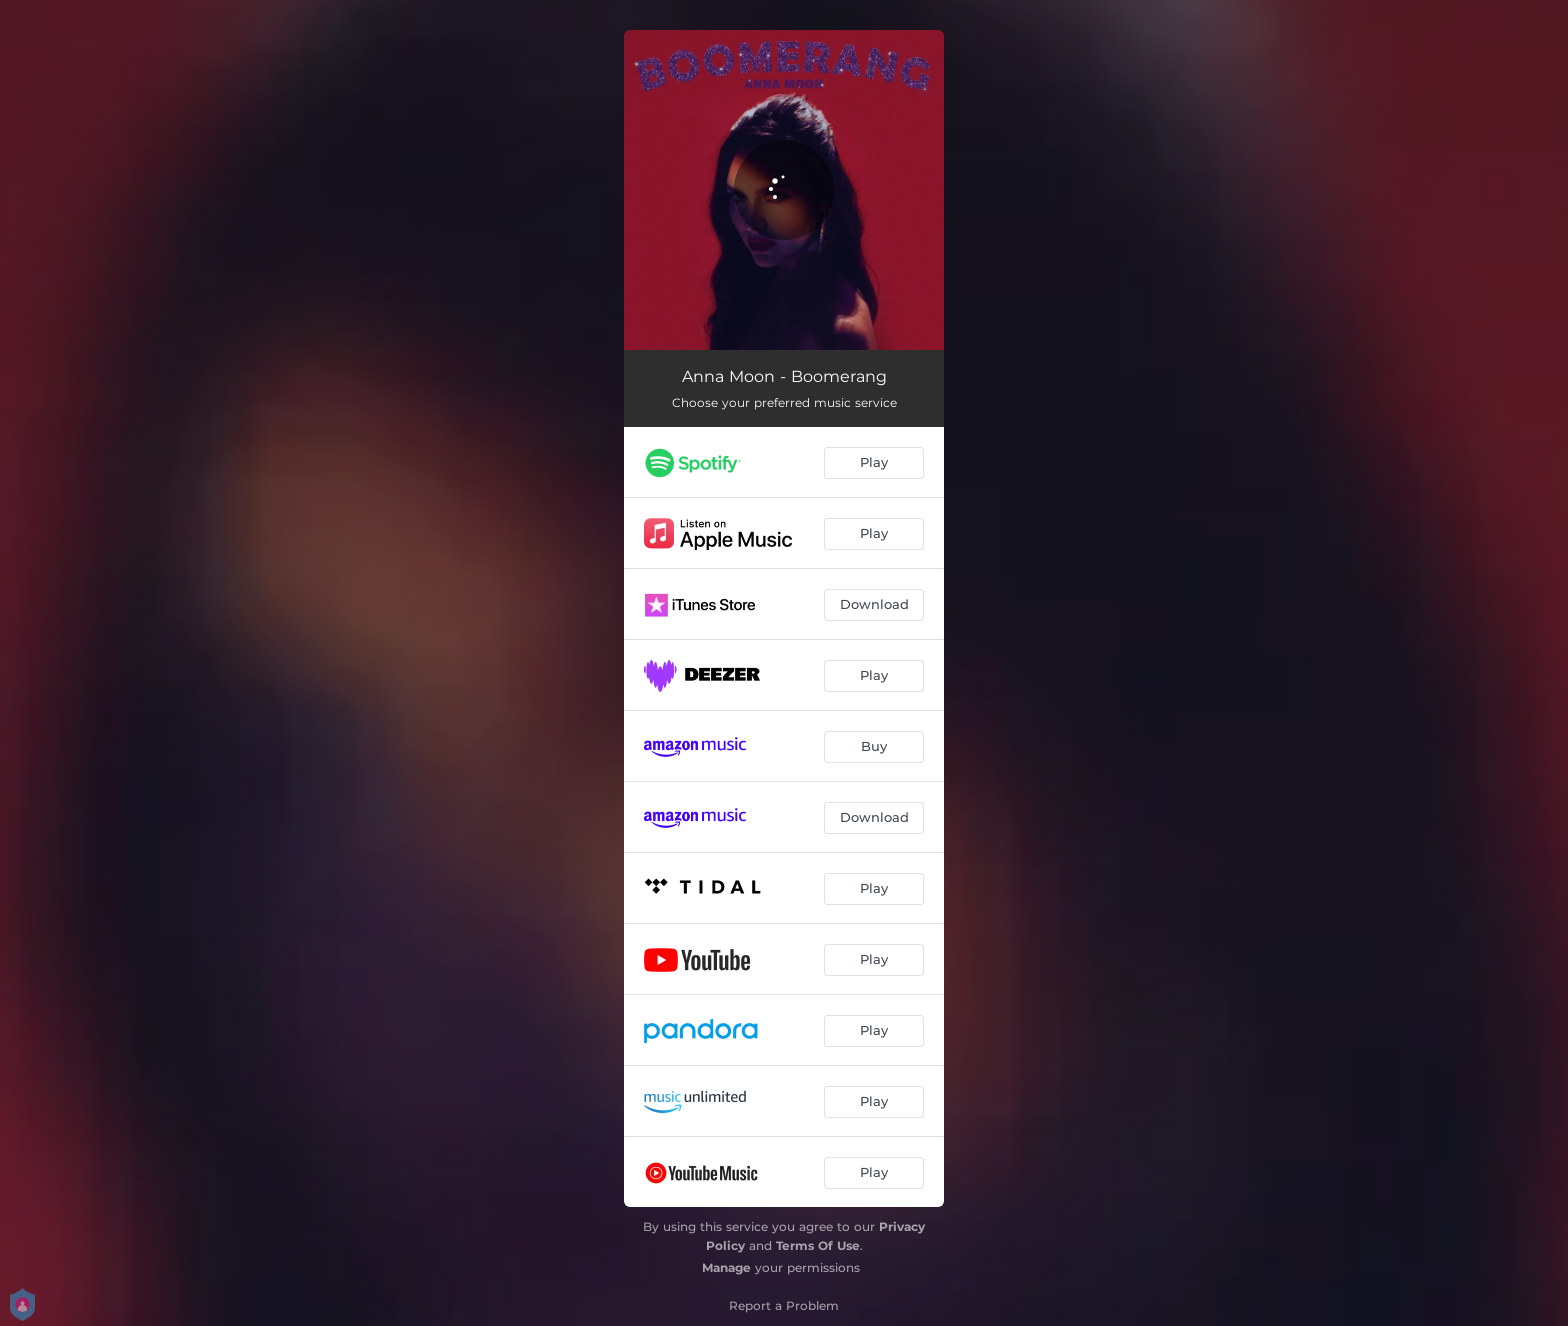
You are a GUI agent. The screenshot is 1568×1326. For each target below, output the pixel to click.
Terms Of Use (818, 1245)
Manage (726, 1267)
